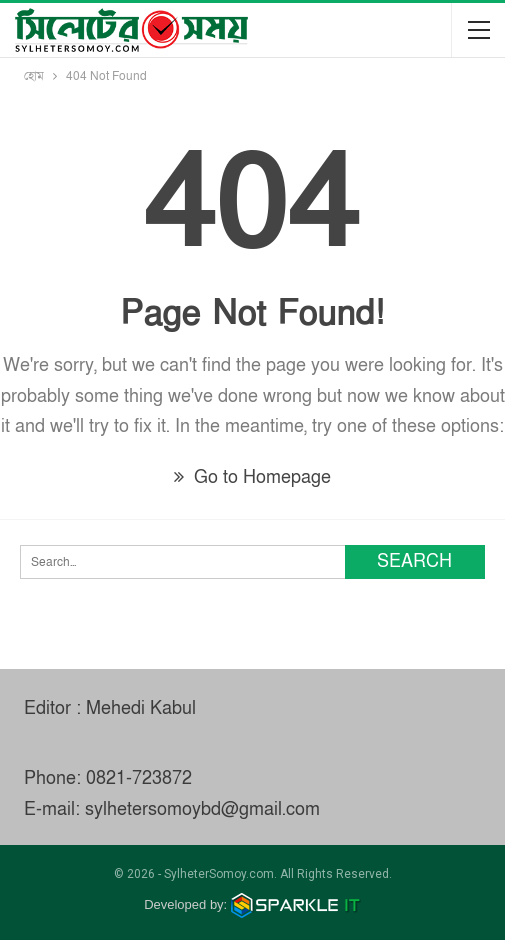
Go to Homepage (252, 477)
